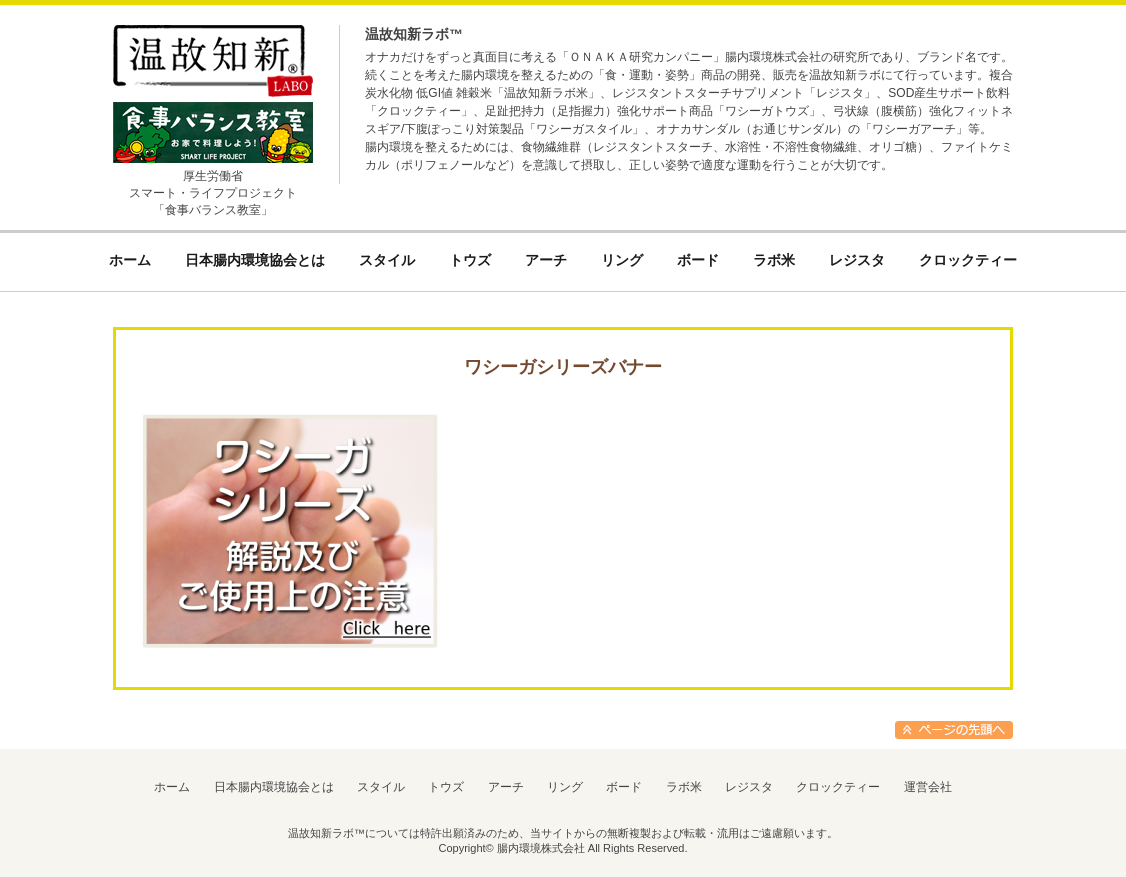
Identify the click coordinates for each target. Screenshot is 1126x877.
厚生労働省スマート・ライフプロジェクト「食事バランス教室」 (213, 193)
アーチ (506, 787)
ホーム (172, 787)
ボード (624, 787)
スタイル (381, 787)
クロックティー (838, 787)
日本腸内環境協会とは (274, 787)
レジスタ (749, 787)
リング (565, 787)
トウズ (446, 787)
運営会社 (928, 787)
